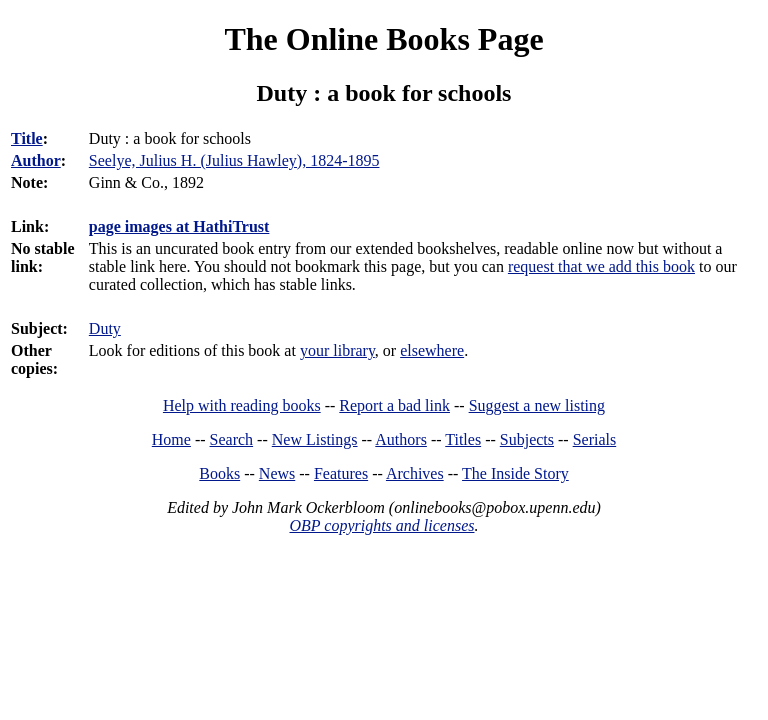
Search (232, 439)
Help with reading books (242, 405)
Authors (401, 439)
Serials (595, 439)
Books (219, 473)
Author (36, 160)
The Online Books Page (383, 39)
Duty (105, 328)
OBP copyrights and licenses (381, 525)
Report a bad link (394, 405)
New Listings (315, 439)
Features (341, 473)
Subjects (527, 439)
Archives (415, 473)
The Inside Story (515, 473)
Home (171, 439)
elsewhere (432, 350)
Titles (463, 439)
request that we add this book (601, 266)
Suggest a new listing (537, 405)
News (277, 473)
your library (337, 350)
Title (27, 138)
